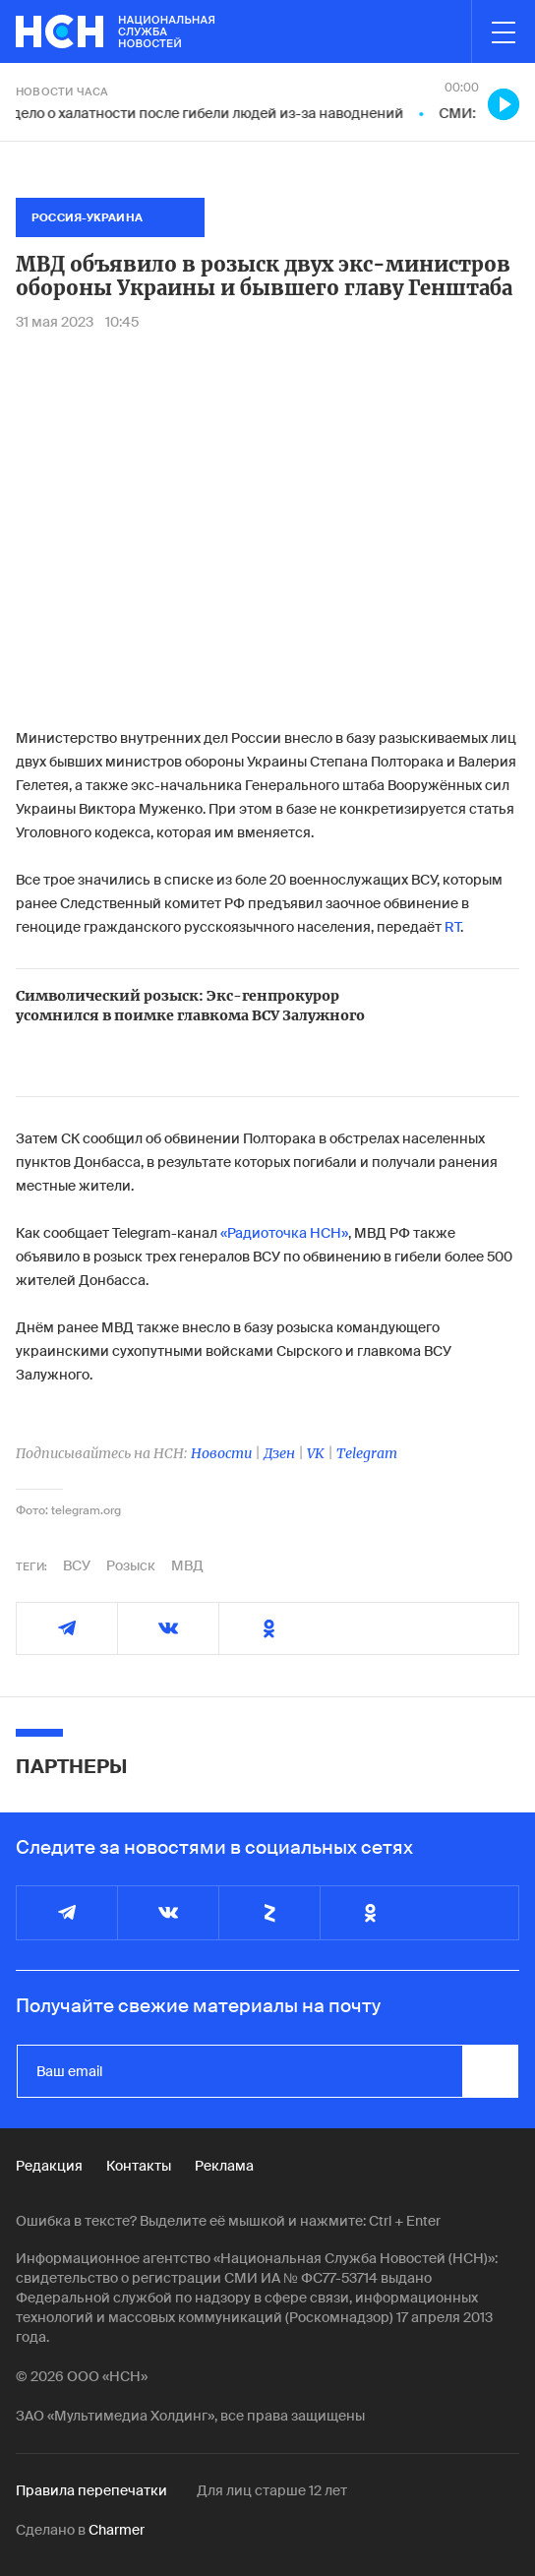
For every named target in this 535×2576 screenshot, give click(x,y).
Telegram (366, 1453)
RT (451, 927)
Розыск (130, 1565)
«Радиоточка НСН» (282, 1233)
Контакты (138, 2166)
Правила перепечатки (91, 2490)
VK (316, 1453)
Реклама (224, 2166)
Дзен (279, 1453)
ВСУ (76, 1565)
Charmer (117, 2530)
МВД (187, 1565)
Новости (221, 1453)
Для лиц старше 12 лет (272, 2490)
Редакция (49, 2166)
